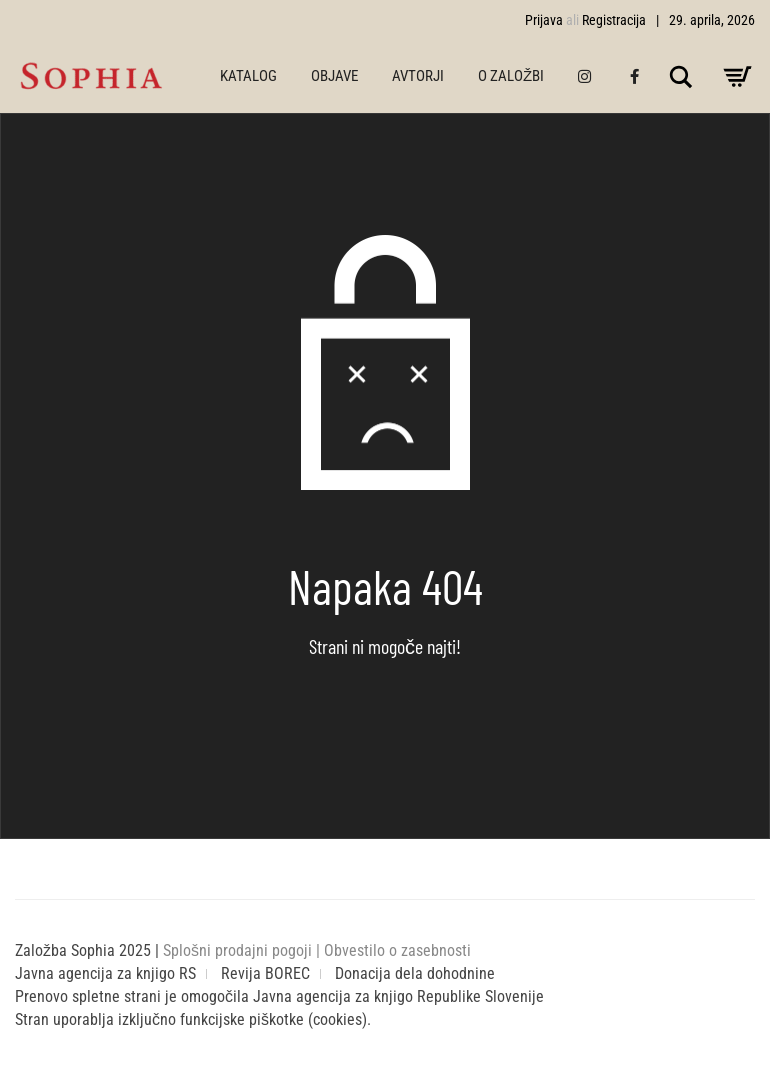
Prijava (544, 20)
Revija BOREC (265, 973)
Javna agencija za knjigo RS (105, 973)
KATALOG (248, 76)
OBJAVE (334, 76)
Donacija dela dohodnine (415, 973)
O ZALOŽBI (511, 76)
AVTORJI (418, 76)
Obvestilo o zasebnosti (397, 950)
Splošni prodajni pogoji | (243, 950)
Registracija (614, 20)
